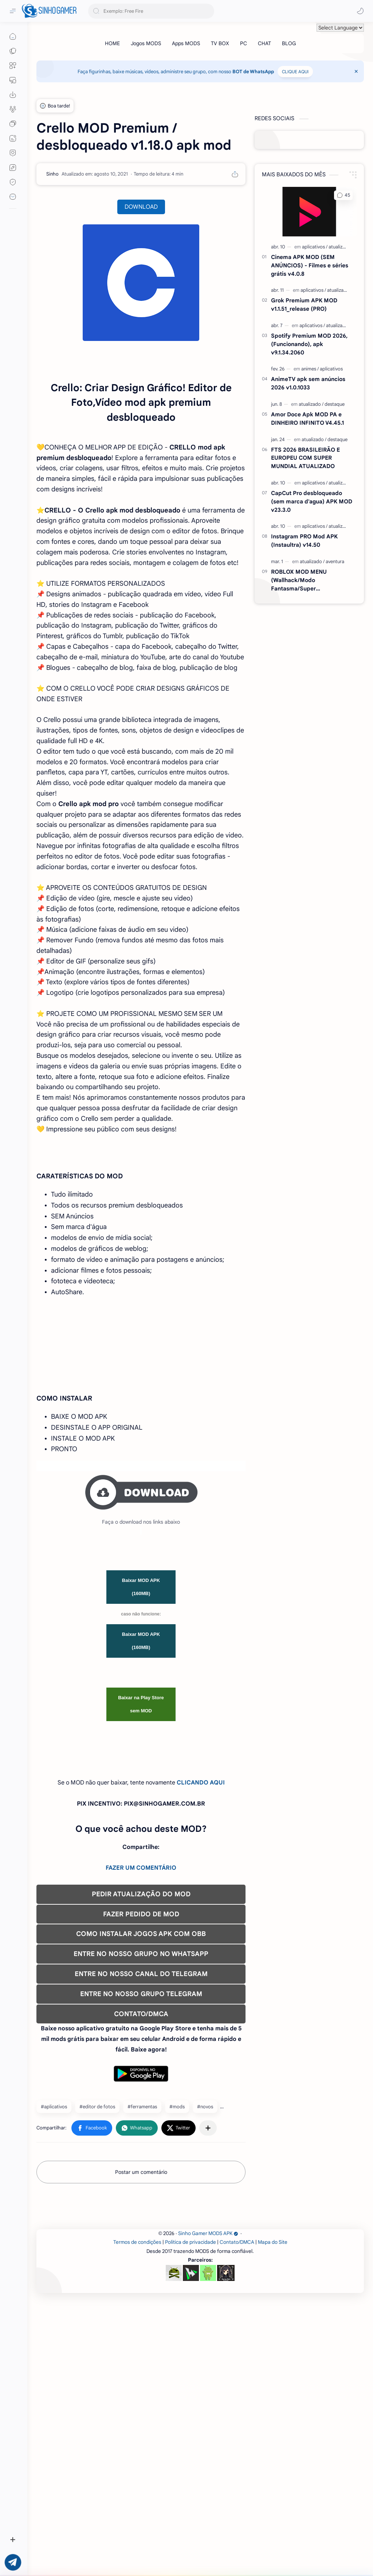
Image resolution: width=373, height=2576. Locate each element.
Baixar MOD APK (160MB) (141, 1796)
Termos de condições (137, 2554)
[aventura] (335, 561)
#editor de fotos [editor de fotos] (97, 2316)
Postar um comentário (141, 2382)
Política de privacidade (190, 2554)
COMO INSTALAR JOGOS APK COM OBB (141, 2144)
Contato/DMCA (237, 2554)
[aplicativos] (314, 247)
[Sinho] (52, 174)
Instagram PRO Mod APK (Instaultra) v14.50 (304, 540)
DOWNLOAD (141, 207)
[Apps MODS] (186, 43)
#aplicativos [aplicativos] (54, 2316)
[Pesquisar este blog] (151, 11)
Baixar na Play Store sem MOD (141, 1914)
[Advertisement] (141, 1355)
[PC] (243, 43)
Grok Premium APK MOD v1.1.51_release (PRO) (304, 304)
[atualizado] (340, 247)
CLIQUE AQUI (295, 71)
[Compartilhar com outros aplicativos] (208, 2337)
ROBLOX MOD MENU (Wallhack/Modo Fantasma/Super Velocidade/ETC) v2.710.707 (308, 580)
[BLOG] (289, 43)
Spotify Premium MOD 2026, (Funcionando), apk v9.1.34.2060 (309, 344)
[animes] (310, 369)
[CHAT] (264, 43)
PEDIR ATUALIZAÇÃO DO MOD (141, 2104)
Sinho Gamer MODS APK (208, 2545)
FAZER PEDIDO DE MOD (141, 2124)
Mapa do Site (272, 2554)
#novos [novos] (205, 2316)
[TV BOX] (220, 43)
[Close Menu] (356, 71)
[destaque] (335, 404)
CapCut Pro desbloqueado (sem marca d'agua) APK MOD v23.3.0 (311, 501)
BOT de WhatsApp (253, 71)
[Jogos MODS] (146, 43)
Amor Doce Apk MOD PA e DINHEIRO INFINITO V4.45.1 (307, 418)
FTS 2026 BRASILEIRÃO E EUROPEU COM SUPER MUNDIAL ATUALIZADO (305, 458)
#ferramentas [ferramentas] (142, 2316)
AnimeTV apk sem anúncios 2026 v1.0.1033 (308, 383)
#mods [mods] (177, 2316)
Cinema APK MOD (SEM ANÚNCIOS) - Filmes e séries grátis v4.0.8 (309, 265)
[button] (360, 10)
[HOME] (112, 43)
